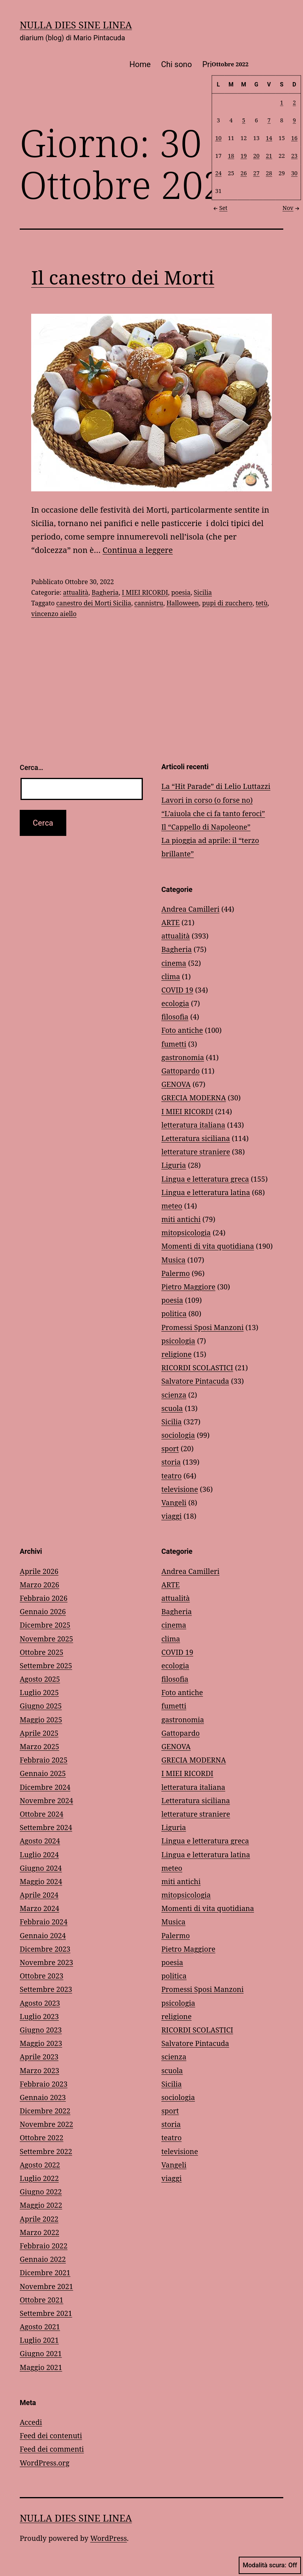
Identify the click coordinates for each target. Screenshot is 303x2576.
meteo (171, 1205)
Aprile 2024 (39, 1895)
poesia (181, 592)
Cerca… (31, 767)
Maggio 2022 (41, 2205)
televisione (179, 1489)
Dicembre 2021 (45, 2272)
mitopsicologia (186, 1232)
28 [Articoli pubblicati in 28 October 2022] (269, 173)
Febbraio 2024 (43, 1921)
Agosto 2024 (40, 1840)
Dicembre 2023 (45, 1949)
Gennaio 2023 (43, 2097)
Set (220, 208)
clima (170, 976)
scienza (173, 1394)
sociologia (178, 1435)
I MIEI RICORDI (145, 592)
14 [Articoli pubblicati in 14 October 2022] (269, 137)
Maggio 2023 (41, 2043)
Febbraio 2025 (43, 1760)
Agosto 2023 (40, 2003)
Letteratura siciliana (195, 1138)
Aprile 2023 (39, 2056)
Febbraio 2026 (43, 1598)
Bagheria (105, 592)
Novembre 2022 (46, 2124)
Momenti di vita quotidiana (207, 1246)
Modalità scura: (270, 2565)
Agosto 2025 (40, 1679)
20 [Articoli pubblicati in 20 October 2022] (256, 155)
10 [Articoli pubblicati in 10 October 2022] (218, 137)
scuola (172, 1408)
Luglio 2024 (39, 1854)
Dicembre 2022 (45, 2110)
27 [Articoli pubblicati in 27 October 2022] (256, 173)
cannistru (149, 603)
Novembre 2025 (46, 1638)
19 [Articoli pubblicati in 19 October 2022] (244, 155)
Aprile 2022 (39, 2219)
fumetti (173, 1044)
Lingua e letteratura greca (205, 1179)
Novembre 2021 (46, 2286)
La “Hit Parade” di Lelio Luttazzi (215, 786)
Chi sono (176, 64)
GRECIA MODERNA (193, 1097)
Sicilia (203, 592)
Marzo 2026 (39, 1584)
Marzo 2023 (39, 2070)
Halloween (182, 603)
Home (140, 64)
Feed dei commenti (52, 2449)
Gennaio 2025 (43, 1773)
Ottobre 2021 (42, 2299)
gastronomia (182, 1057)
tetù (261, 603)
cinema (173, 963)
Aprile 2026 (39, 1571)
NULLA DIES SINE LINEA (76, 24)
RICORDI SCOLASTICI (197, 1367)
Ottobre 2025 (42, 1652)
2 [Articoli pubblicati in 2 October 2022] (294, 102)
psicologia (178, 1340)
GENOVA (176, 1084)
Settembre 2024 (46, 1827)
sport (170, 1448)
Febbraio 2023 (43, 2084)
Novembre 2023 (46, 1962)
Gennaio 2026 (43, 1611)
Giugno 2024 (41, 1868)
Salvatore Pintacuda (195, 1381)
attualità (75, 592)
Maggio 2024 (41, 1881)
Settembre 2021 (46, 2313)
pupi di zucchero (227, 603)
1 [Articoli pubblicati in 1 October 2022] (281, 102)
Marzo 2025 (39, 1746)
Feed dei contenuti (51, 2435)
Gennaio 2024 (43, 1935)
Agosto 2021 (40, 2326)
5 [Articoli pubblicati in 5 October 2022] (243, 120)
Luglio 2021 (39, 2340)
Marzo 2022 (39, 2232)
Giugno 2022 (41, 2191)
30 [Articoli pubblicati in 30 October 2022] (294, 173)
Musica (173, 1260)
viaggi (171, 1516)
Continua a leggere (138, 550)
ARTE (170, 922)
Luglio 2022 (39, 2178)
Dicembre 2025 (45, 1625)
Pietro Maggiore (188, 1286)
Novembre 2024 (46, 1800)
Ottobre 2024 (42, 1814)
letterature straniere (195, 1151)
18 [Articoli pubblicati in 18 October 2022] (231, 155)
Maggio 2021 (41, 2367)
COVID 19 (177, 990)
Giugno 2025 (41, 1705)
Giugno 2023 (41, 2030)
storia (171, 1462)
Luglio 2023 (39, 2016)
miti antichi (180, 1219)
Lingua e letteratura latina (205, 1192)
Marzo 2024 (39, 1908)
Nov (291, 208)
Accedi (31, 2422)
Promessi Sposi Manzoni (202, 1327)
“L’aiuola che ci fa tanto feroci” (213, 813)
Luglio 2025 (39, 1692)
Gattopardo (180, 1070)
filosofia (174, 1016)
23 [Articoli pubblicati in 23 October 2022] (294, 155)
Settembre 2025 (46, 1665)
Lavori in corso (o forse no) (206, 800)
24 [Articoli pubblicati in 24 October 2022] (218, 173)
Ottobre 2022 (42, 2137)
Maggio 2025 (41, 1719)
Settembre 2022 (46, 2151)
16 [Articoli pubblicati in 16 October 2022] (294, 137)
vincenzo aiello (54, 613)
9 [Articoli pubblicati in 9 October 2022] (294, 120)
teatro (171, 1475)
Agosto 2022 (40, 2164)
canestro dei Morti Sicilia (93, 603)
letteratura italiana (193, 1125)
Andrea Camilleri (190, 909)
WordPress (108, 2538)
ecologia (175, 1003)
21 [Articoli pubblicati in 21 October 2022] (269, 155)
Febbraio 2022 (43, 2245)
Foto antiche (182, 1030)
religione (176, 1354)
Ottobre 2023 (42, 1975)
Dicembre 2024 (45, 1787)
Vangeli (173, 1502)
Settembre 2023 (46, 1989)
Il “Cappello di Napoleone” (206, 827)
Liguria (173, 1165)
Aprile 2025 (39, 1733)
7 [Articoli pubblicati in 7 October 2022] (269, 120)
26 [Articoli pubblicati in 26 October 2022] (244, 173)
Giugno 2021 (41, 2353)
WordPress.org (44, 2462)
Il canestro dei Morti (122, 277)
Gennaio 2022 (43, 2259)
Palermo (175, 1273)
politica (174, 1313)
